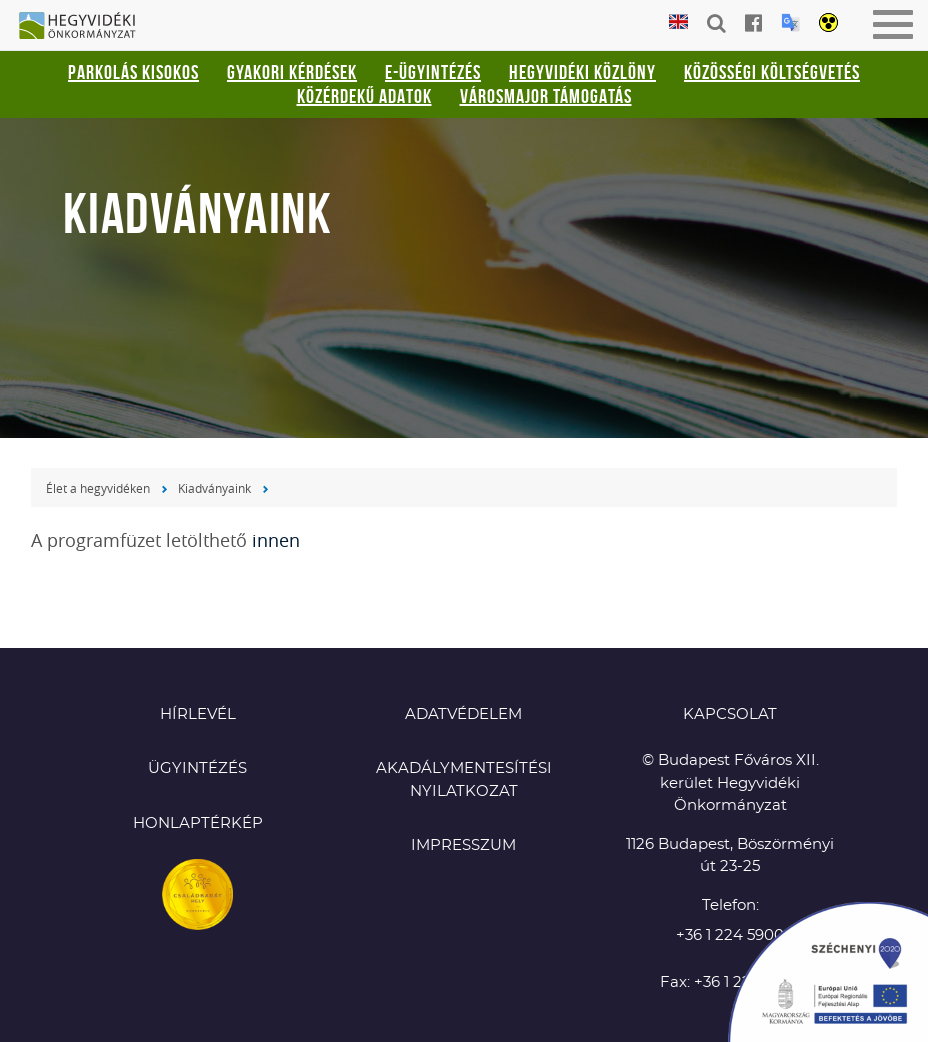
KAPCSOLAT (730, 714)
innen (276, 540)
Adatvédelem (463, 714)
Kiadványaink (214, 488)
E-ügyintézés (433, 72)
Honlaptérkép (198, 823)
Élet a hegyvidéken (98, 488)
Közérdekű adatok (364, 96)
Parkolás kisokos (133, 72)
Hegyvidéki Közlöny (582, 72)
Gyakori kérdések (292, 72)
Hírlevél (198, 714)
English (678, 22)
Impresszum (463, 845)
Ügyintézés (197, 768)
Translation (790, 22)
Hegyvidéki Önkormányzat (85, 27)
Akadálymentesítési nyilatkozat (464, 780)
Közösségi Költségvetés (772, 72)
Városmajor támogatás (546, 96)
